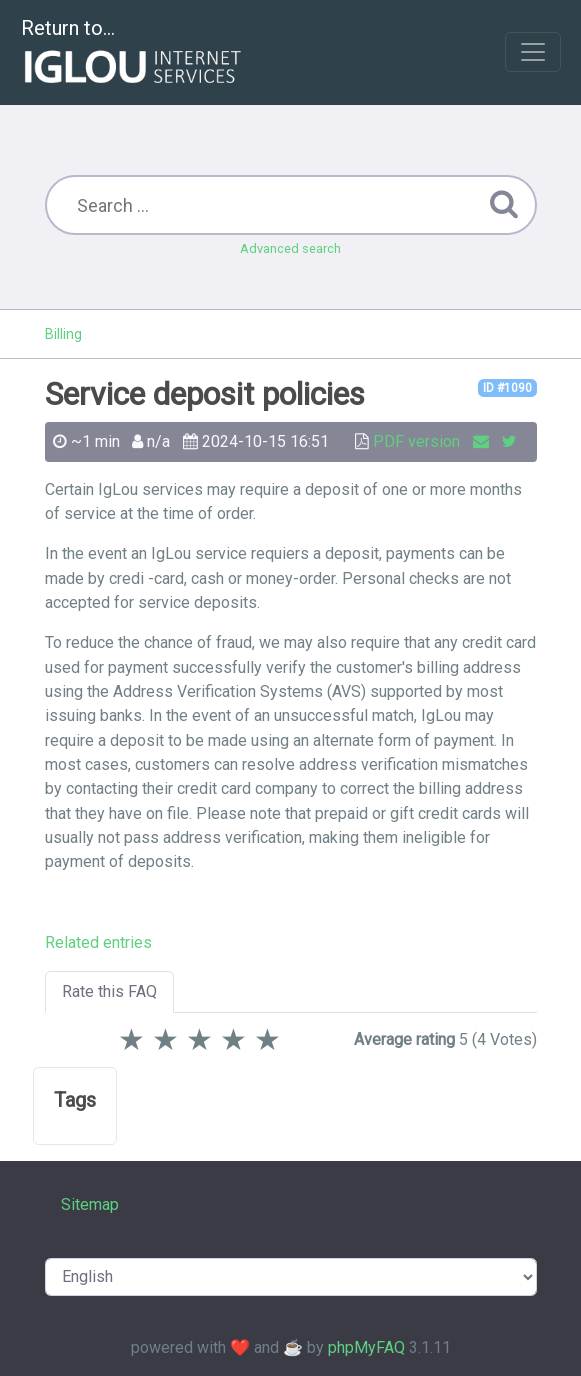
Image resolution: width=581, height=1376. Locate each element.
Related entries (98, 942)
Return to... (133, 53)
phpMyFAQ (366, 1347)
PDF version (416, 441)
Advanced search (290, 248)
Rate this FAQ (109, 991)
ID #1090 (507, 388)
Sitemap (90, 1204)
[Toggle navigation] (533, 52)
